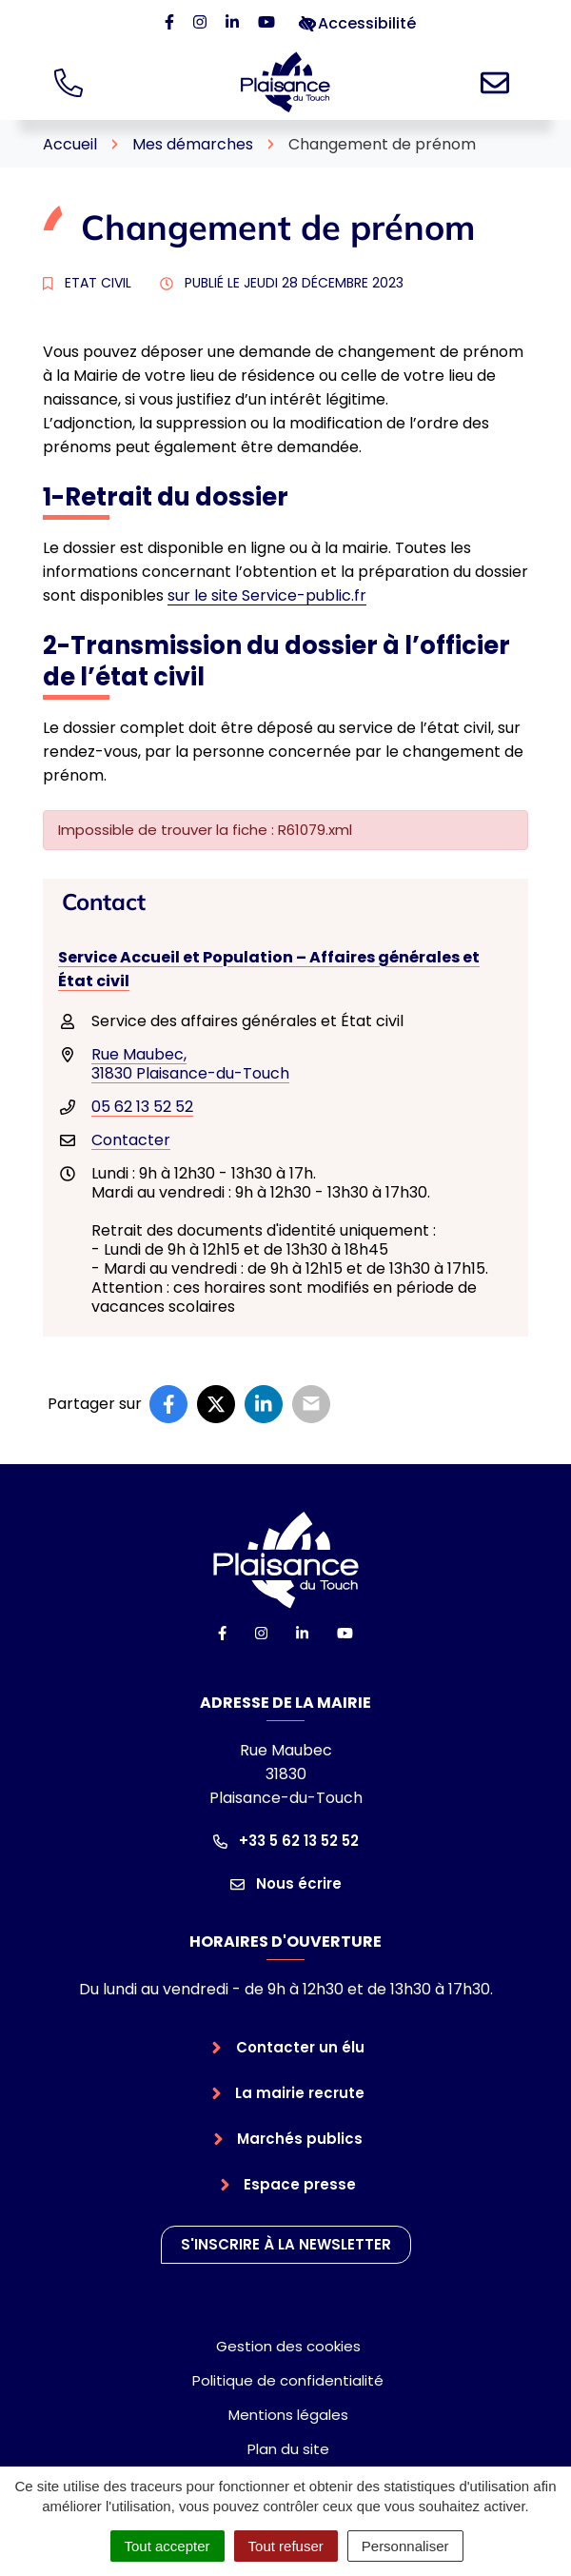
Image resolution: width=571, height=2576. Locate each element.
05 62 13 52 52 (142, 1107)
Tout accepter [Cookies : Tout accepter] (167, 2546)
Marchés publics (300, 2139)
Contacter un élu (300, 2047)
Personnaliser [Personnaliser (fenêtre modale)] (405, 2546)
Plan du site (288, 2449)
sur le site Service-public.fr (266, 595)
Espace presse (300, 2184)
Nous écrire (286, 1883)
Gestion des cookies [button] (288, 2346)
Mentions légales (288, 2415)
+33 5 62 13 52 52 (286, 1841)
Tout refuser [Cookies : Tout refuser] (286, 2546)
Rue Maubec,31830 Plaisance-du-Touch (190, 1063)
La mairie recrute (299, 2093)
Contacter (130, 1140)
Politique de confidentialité (288, 2380)
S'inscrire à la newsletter (286, 2244)
